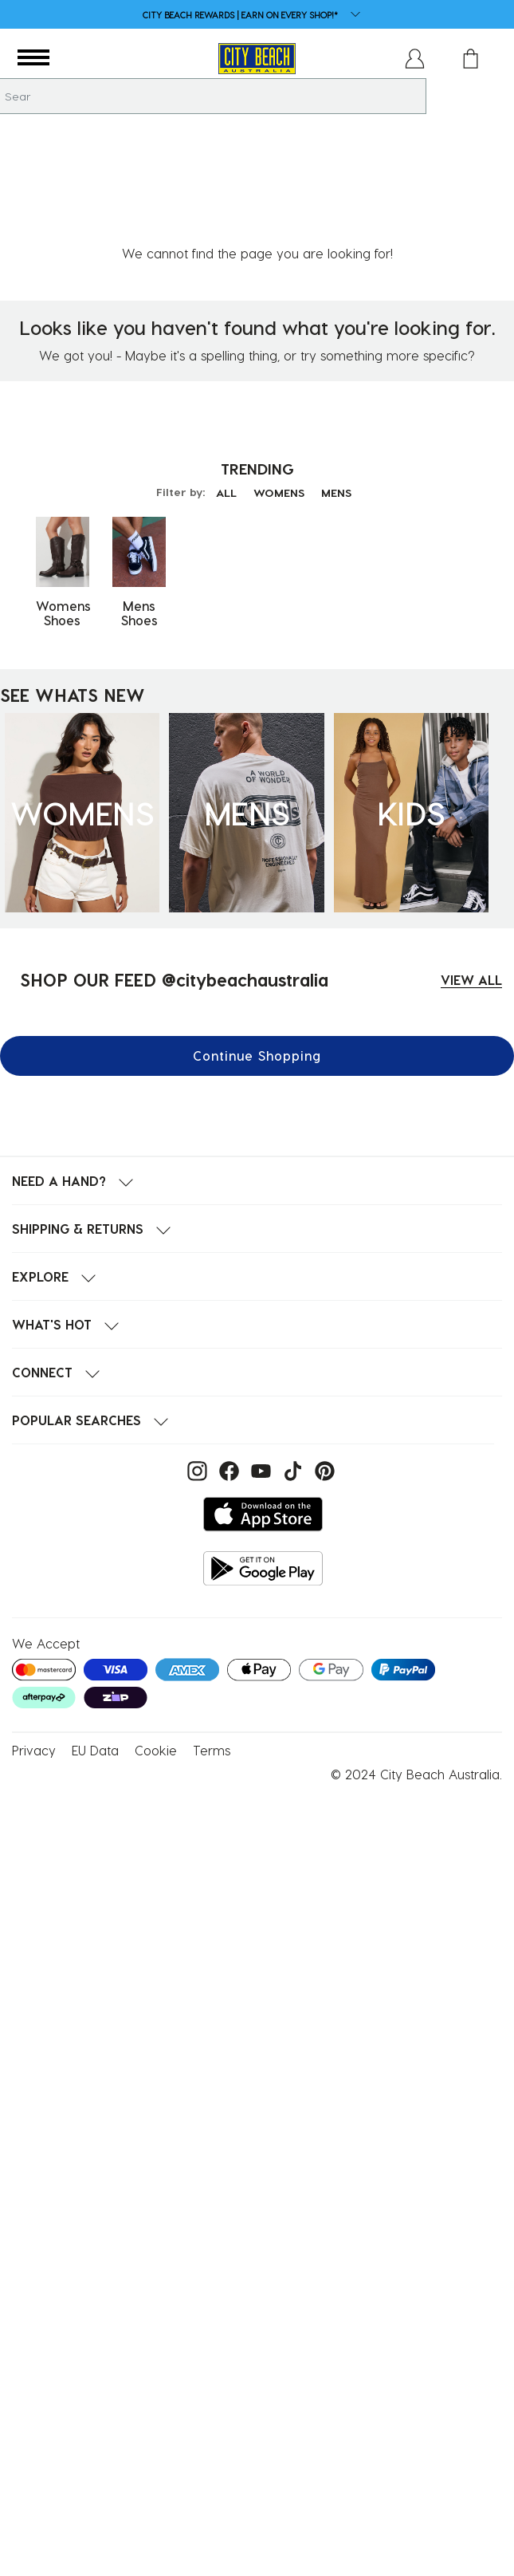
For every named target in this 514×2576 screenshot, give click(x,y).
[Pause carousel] (501, 4)
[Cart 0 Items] (471, 59)
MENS (339, 385)
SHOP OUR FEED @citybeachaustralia (174, 871)
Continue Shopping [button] (257, 947)
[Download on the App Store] (263, 1406)
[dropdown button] (350, 15)
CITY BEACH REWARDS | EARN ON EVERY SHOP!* (240, 15)
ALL (223, 385)
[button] (33, 58)
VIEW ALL (471, 872)
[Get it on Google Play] (263, 1461)
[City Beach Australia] (257, 58)
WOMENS (278, 385)
